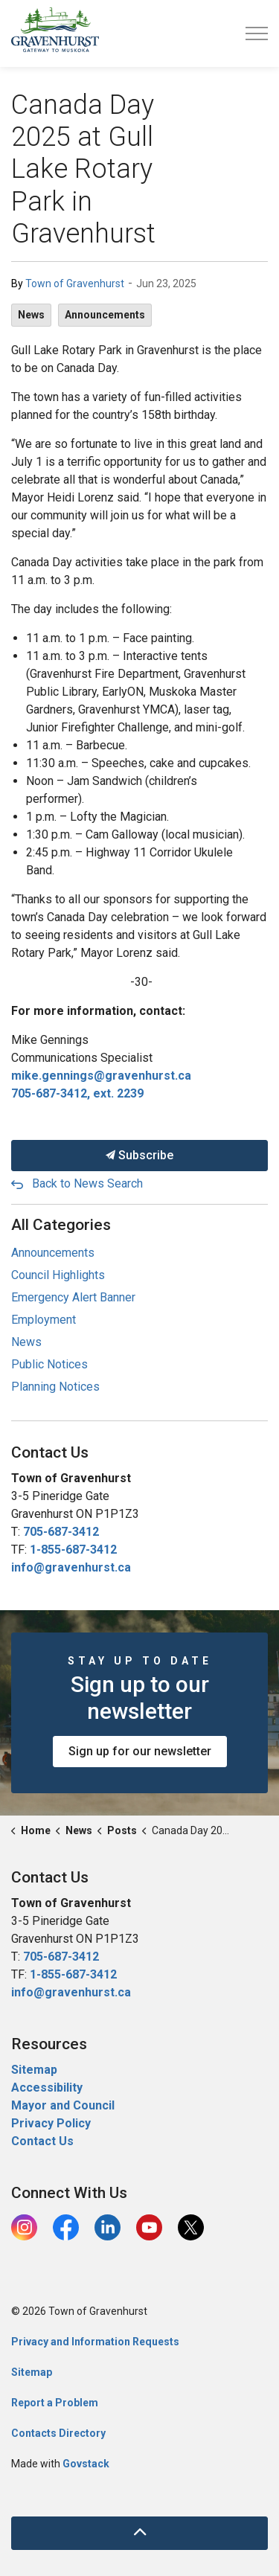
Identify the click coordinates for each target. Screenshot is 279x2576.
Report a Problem (54, 2403)
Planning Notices (55, 1387)
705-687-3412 (61, 1532)
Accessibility (47, 2087)
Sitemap (34, 2070)
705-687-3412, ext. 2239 (77, 1093)
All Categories (61, 1225)
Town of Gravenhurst (74, 283)
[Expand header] (256, 33)
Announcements (105, 315)
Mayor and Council (64, 2105)
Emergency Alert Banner (73, 1297)
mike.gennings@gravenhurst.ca (101, 1075)
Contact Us (42, 2141)
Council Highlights (58, 1275)
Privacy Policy (51, 2123)
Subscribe (139, 1155)
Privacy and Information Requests (95, 2342)
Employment (43, 1320)
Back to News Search (87, 1183)
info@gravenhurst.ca (71, 1567)
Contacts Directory (58, 2433)
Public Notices (49, 1364)
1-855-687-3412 (73, 1549)
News (31, 315)
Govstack (85, 2464)
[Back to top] (139, 2533)
